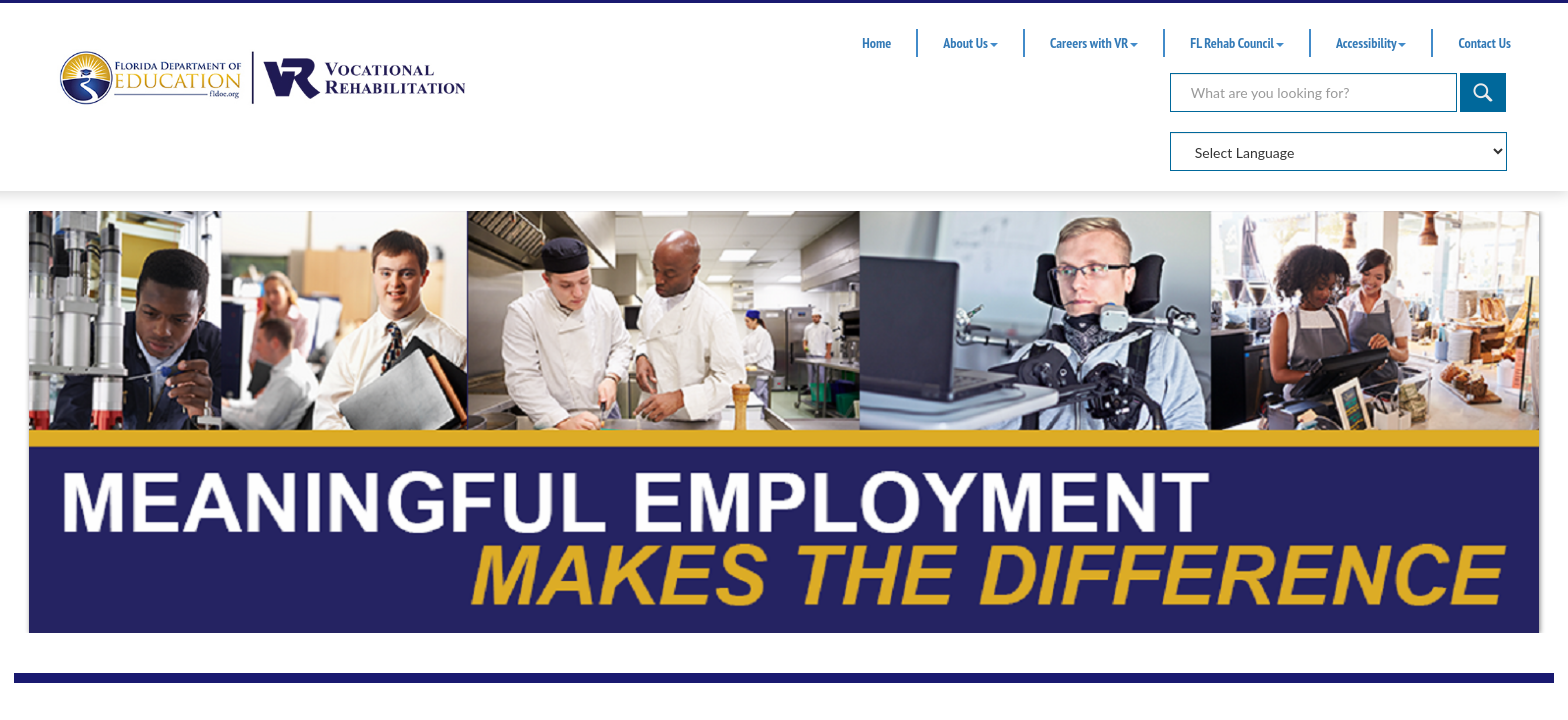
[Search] (1313, 92)
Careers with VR (1094, 43)
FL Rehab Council (1237, 43)
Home (876, 43)
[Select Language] (1338, 151)
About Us (970, 43)
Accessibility (1371, 43)
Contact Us (1484, 43)
